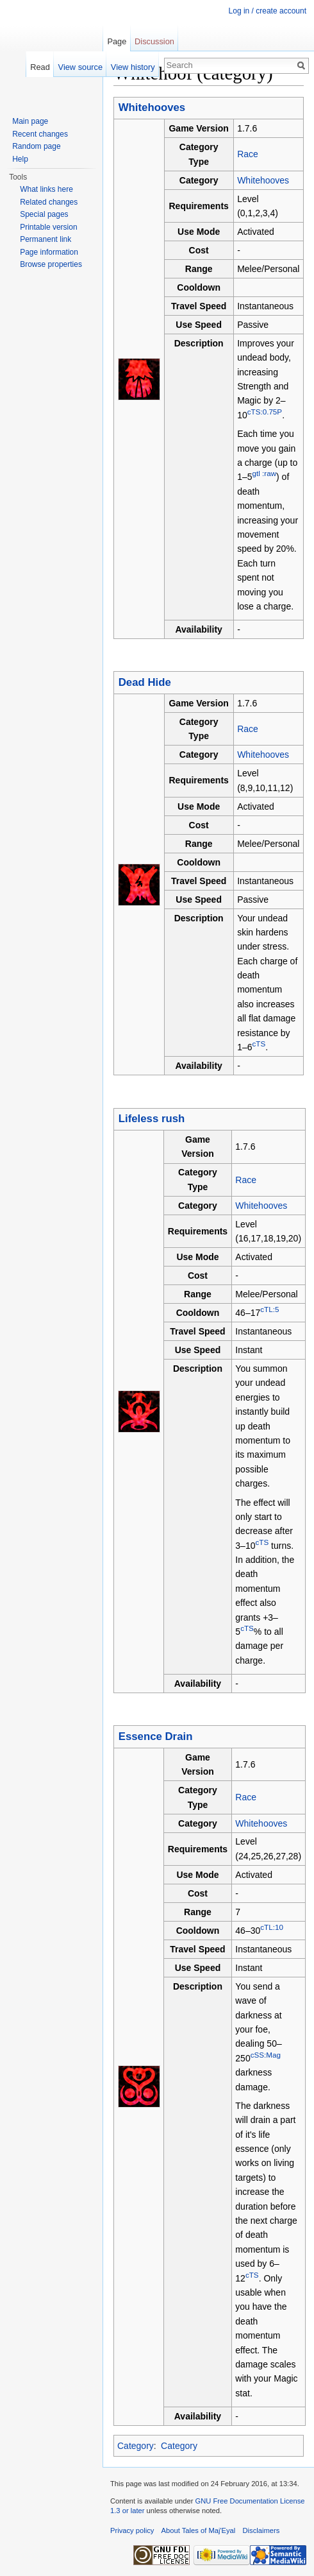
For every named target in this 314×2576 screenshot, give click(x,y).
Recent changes (40, 134)
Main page (30, 121)
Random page (36, 146)
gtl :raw (264, 474)
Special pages (44, 214)
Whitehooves (263, 180)
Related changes (49, 202)
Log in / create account (267, 10)
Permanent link (45, 239)
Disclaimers (261, 2530)
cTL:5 (269, 1309)
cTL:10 (271, 1927)
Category (135, 2446)
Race (247, 154)
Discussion (154, 41)
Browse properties (51, 264)
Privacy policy (132, 2530)
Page (116, 41)
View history (133, 67)
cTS (258, 1043)
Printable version (48, 227)
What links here (46, 189)
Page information (49, 252)
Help (20, 159)
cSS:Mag (266, 2055)
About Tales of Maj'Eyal (198, 2530)
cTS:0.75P (264, 411)
